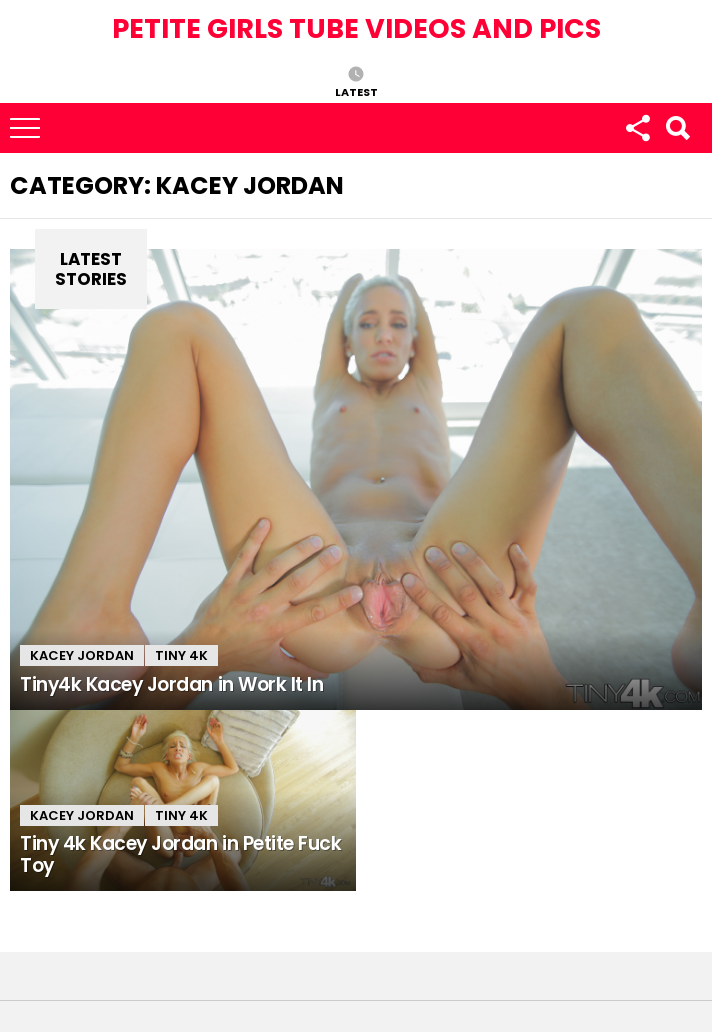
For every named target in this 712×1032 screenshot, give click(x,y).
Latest (356, 91)
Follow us (637, 128)
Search (677, 128)
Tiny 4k (181, 655)
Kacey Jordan (82, 655)
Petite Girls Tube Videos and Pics (356, 28)
